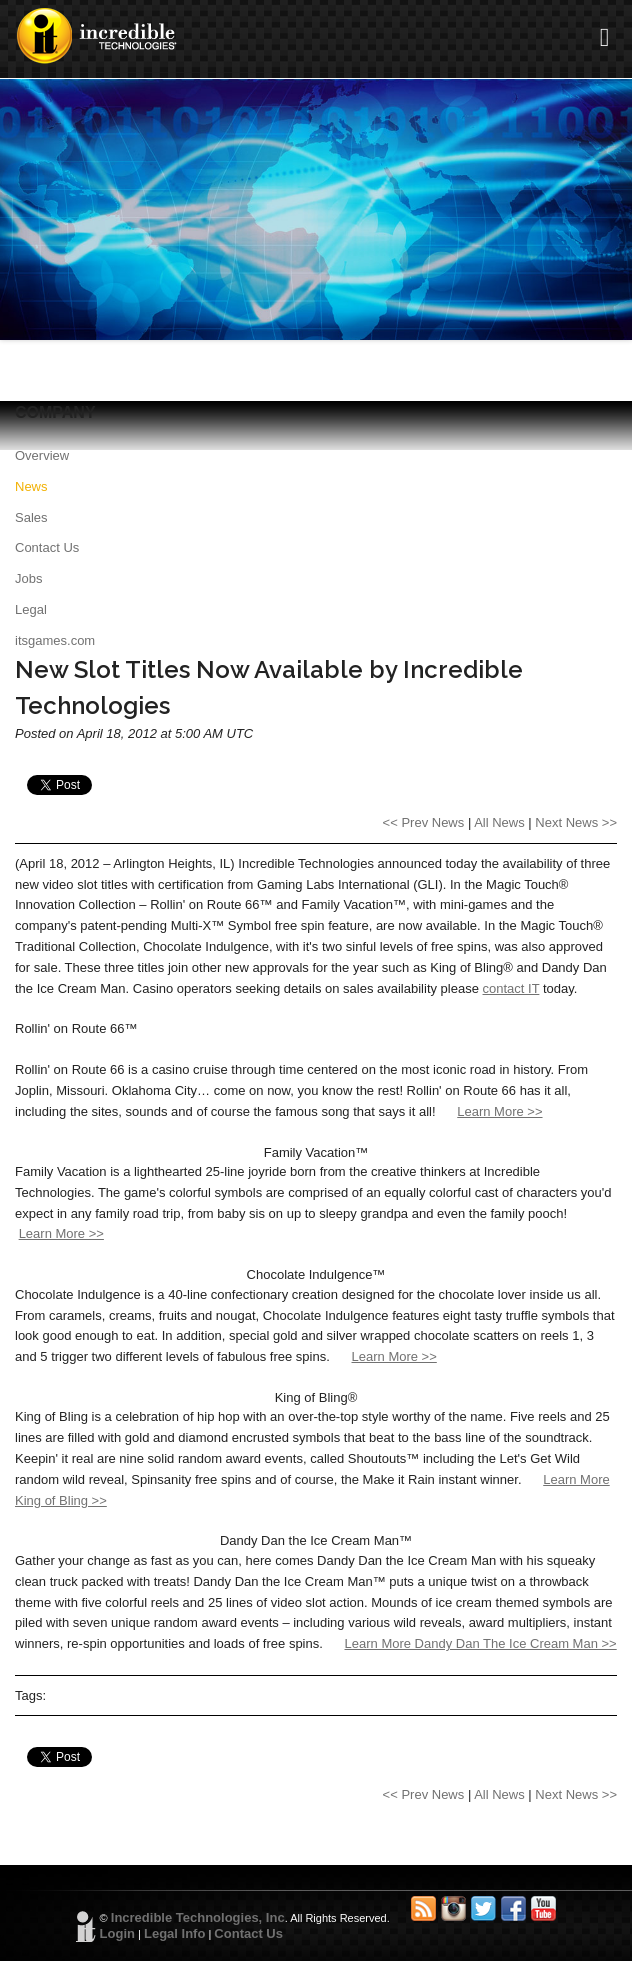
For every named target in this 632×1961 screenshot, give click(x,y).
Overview (42, 455)
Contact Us (47, 547)
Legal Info (174, 1933)
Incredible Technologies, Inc (198, 1917)
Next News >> (576, 822)
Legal (31, 609)
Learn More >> (499, 1111)
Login (117, 1933)
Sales (31, 517)
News (31, 486)
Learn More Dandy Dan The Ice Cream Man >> (481, 1643)
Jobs (28, 578)
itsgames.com (55, 640)
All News (499, 822)
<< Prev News (424, 822)
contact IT (511, 988)
